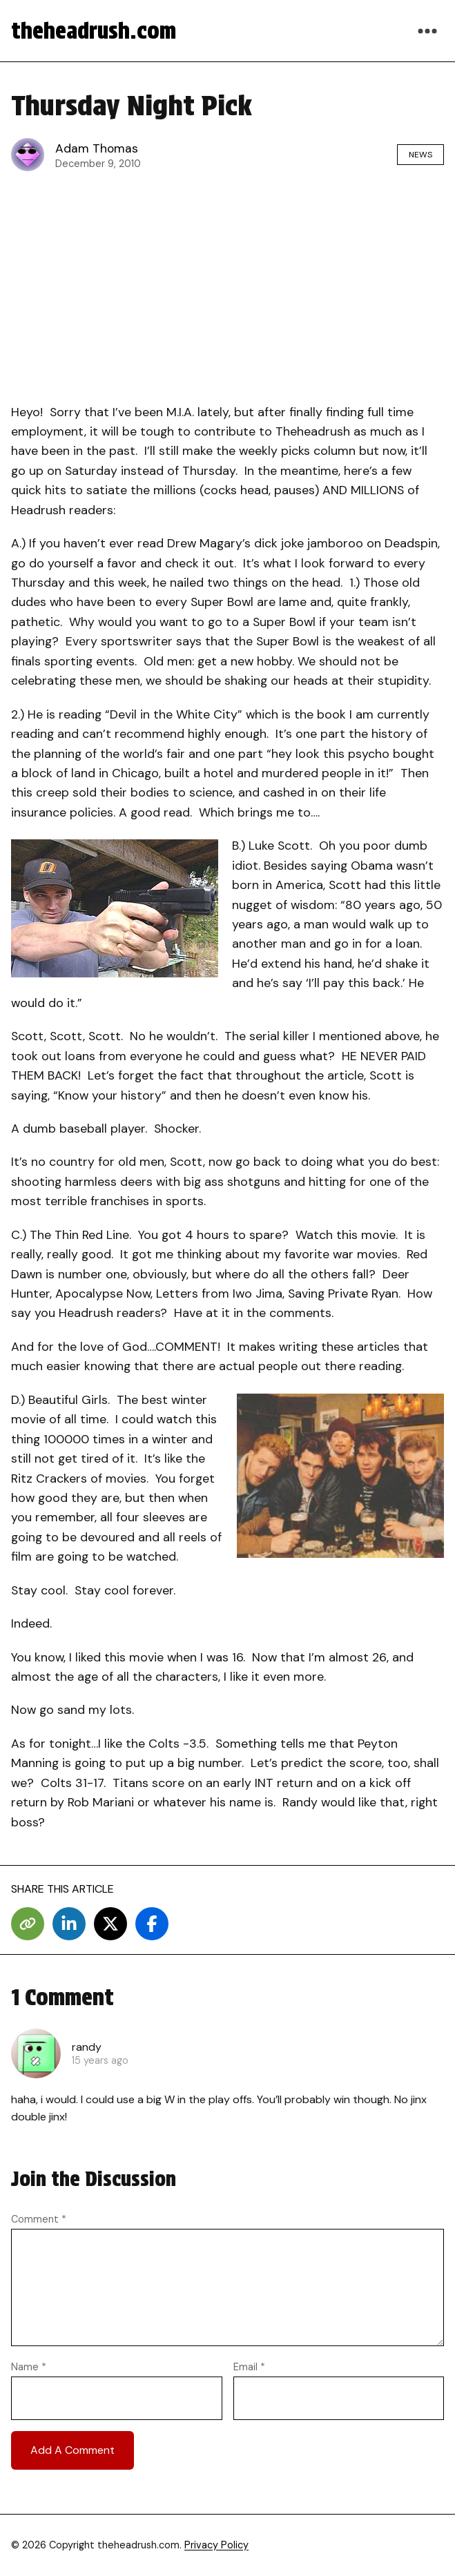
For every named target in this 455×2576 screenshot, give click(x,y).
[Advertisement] (227, 283)
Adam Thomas (96, 148)
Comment (38, 2219)
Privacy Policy (216, 2545)
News (420, 154)
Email (249, 2367)
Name (28, 2367)
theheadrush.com (93, 30)
